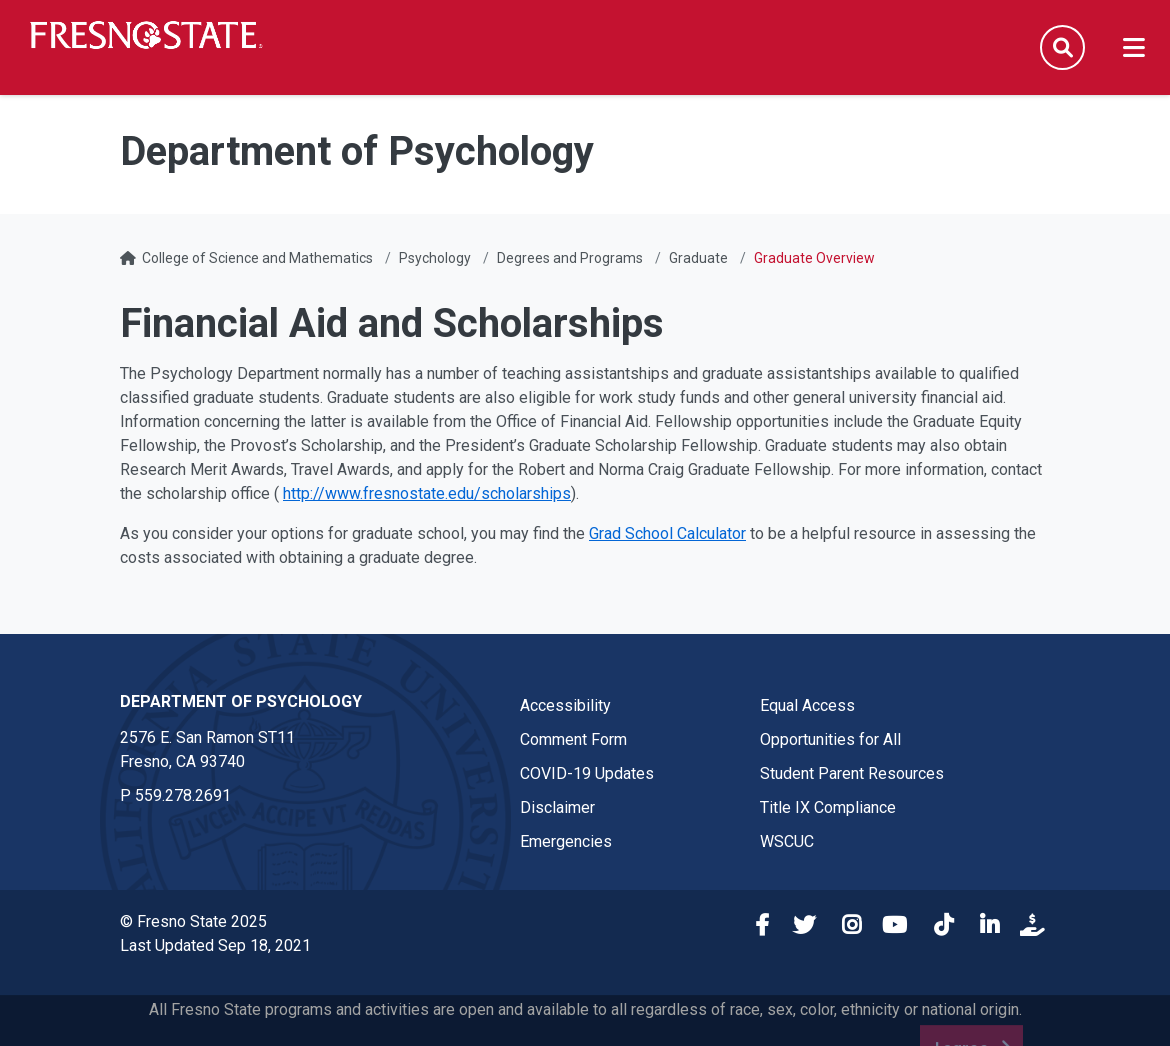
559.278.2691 (183, 795)
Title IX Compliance (828, 807)
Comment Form (573, 739)
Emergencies (566, 841)
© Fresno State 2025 (193, 921)
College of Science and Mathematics (257, 258)
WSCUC (787, 841)
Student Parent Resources (852, 773)
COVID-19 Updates (587, 773)
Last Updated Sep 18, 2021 (215, 945)
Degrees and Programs (570, 258)
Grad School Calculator (667, 533)
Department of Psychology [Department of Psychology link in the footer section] (241, 701)
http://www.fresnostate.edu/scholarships (427, 493)
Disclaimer (557, 807)
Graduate (698, 258)
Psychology (435, 258)
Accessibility (565, 705)
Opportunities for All (830, 739)
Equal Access (807, 705)
